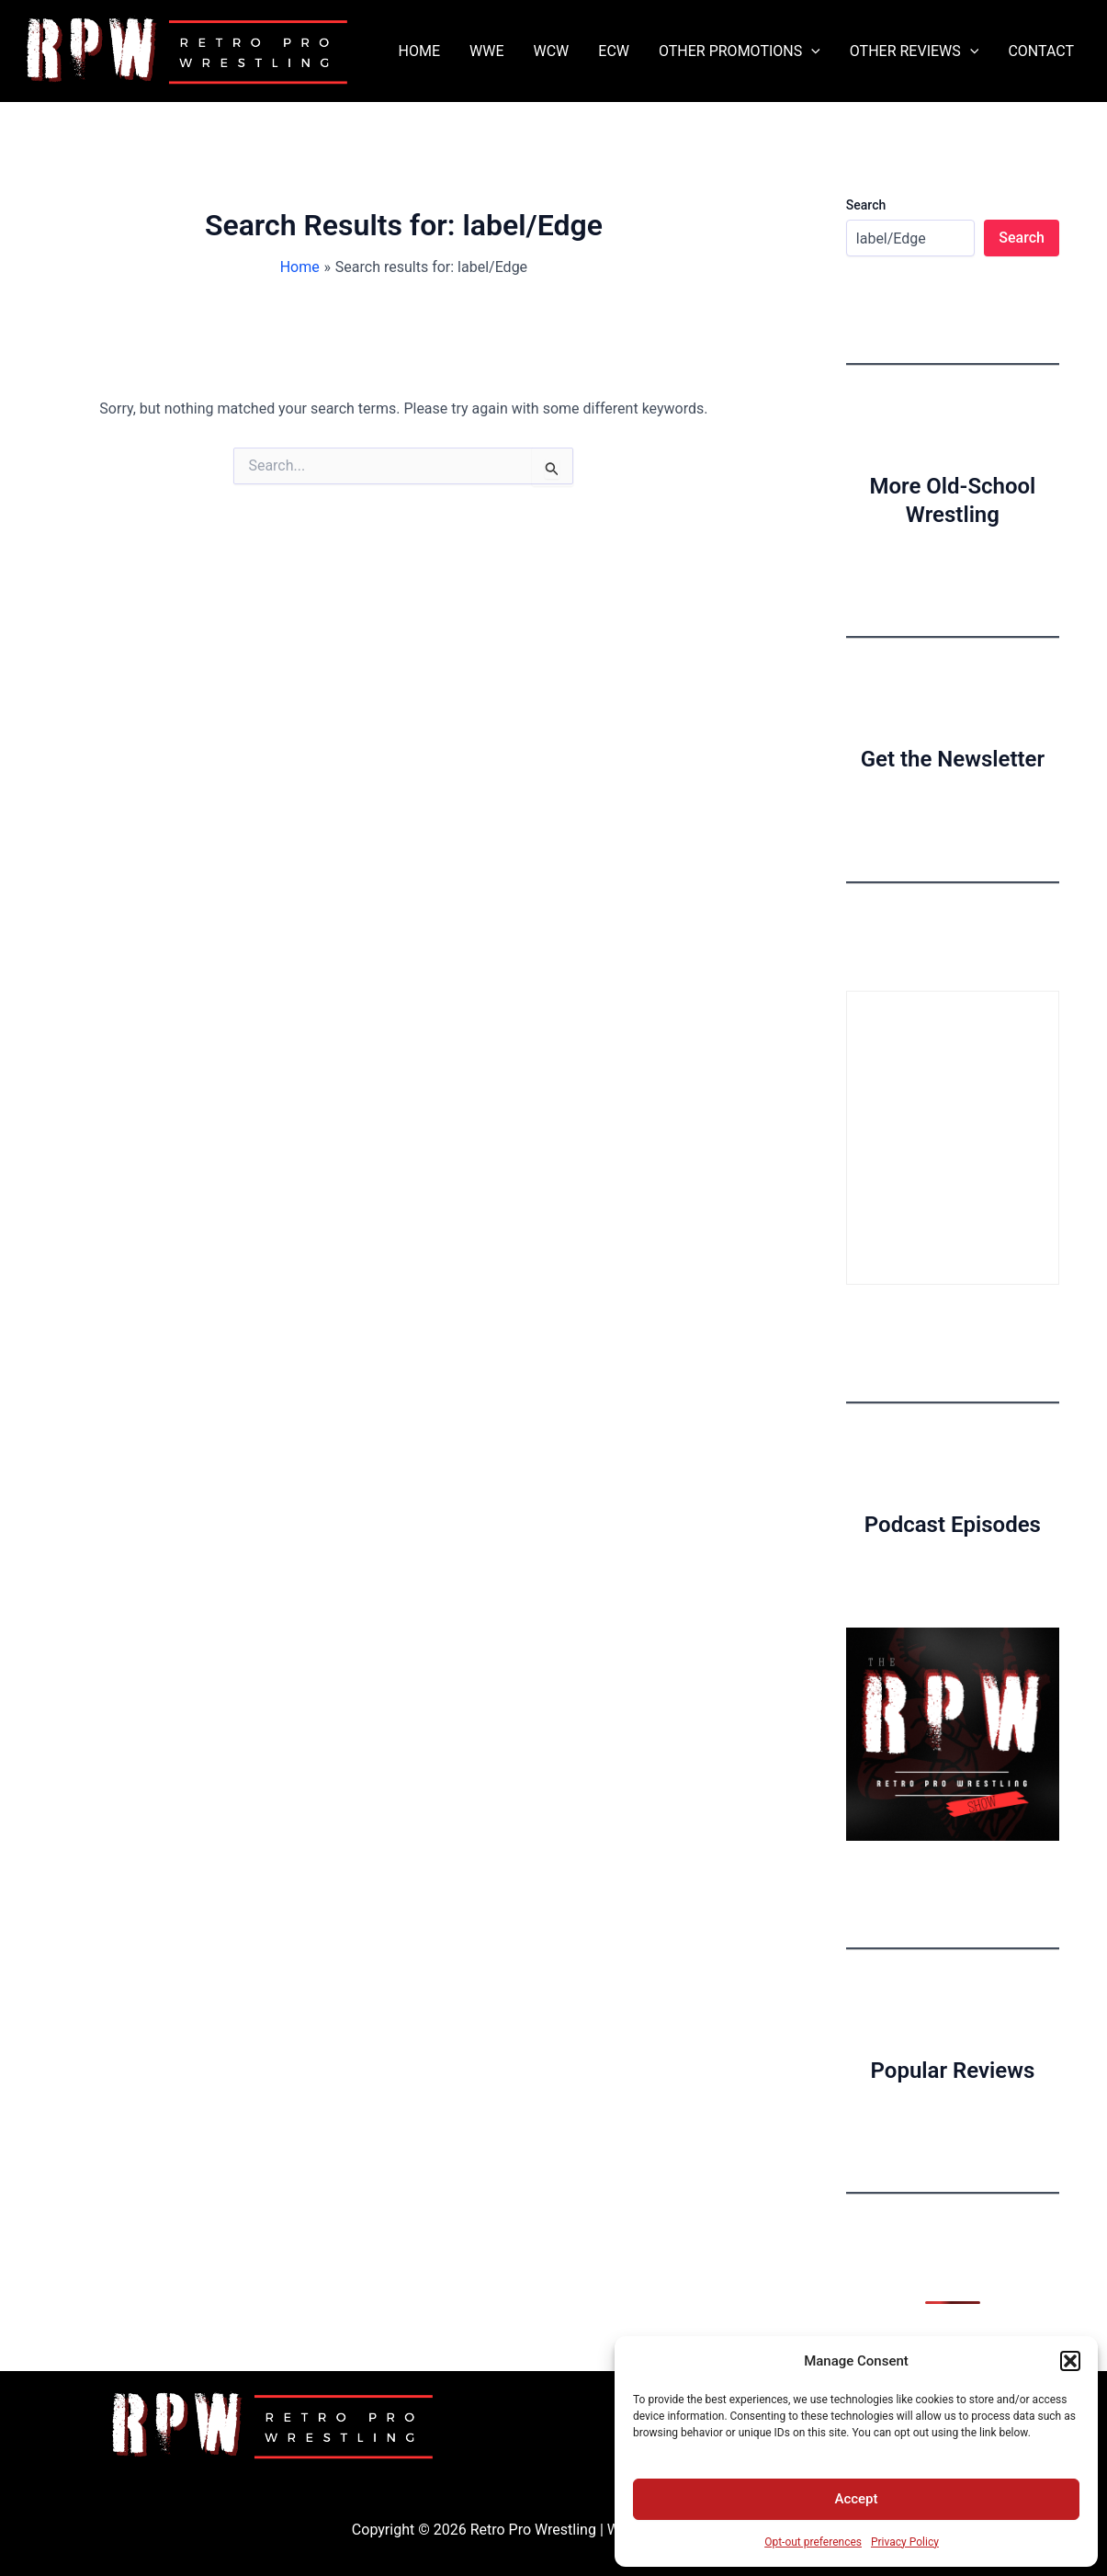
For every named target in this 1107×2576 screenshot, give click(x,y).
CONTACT (1041, 51)
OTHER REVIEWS (914, 51)
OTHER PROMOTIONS (739, 51)
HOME (419, 51)
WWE (486, 51)
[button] (1070, 2361)
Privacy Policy (905, 2542)
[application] (811, 51)
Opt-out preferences (813, 2542)
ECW (613, 51)
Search (866, 205)
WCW (551, 51)
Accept (855, 2499)
